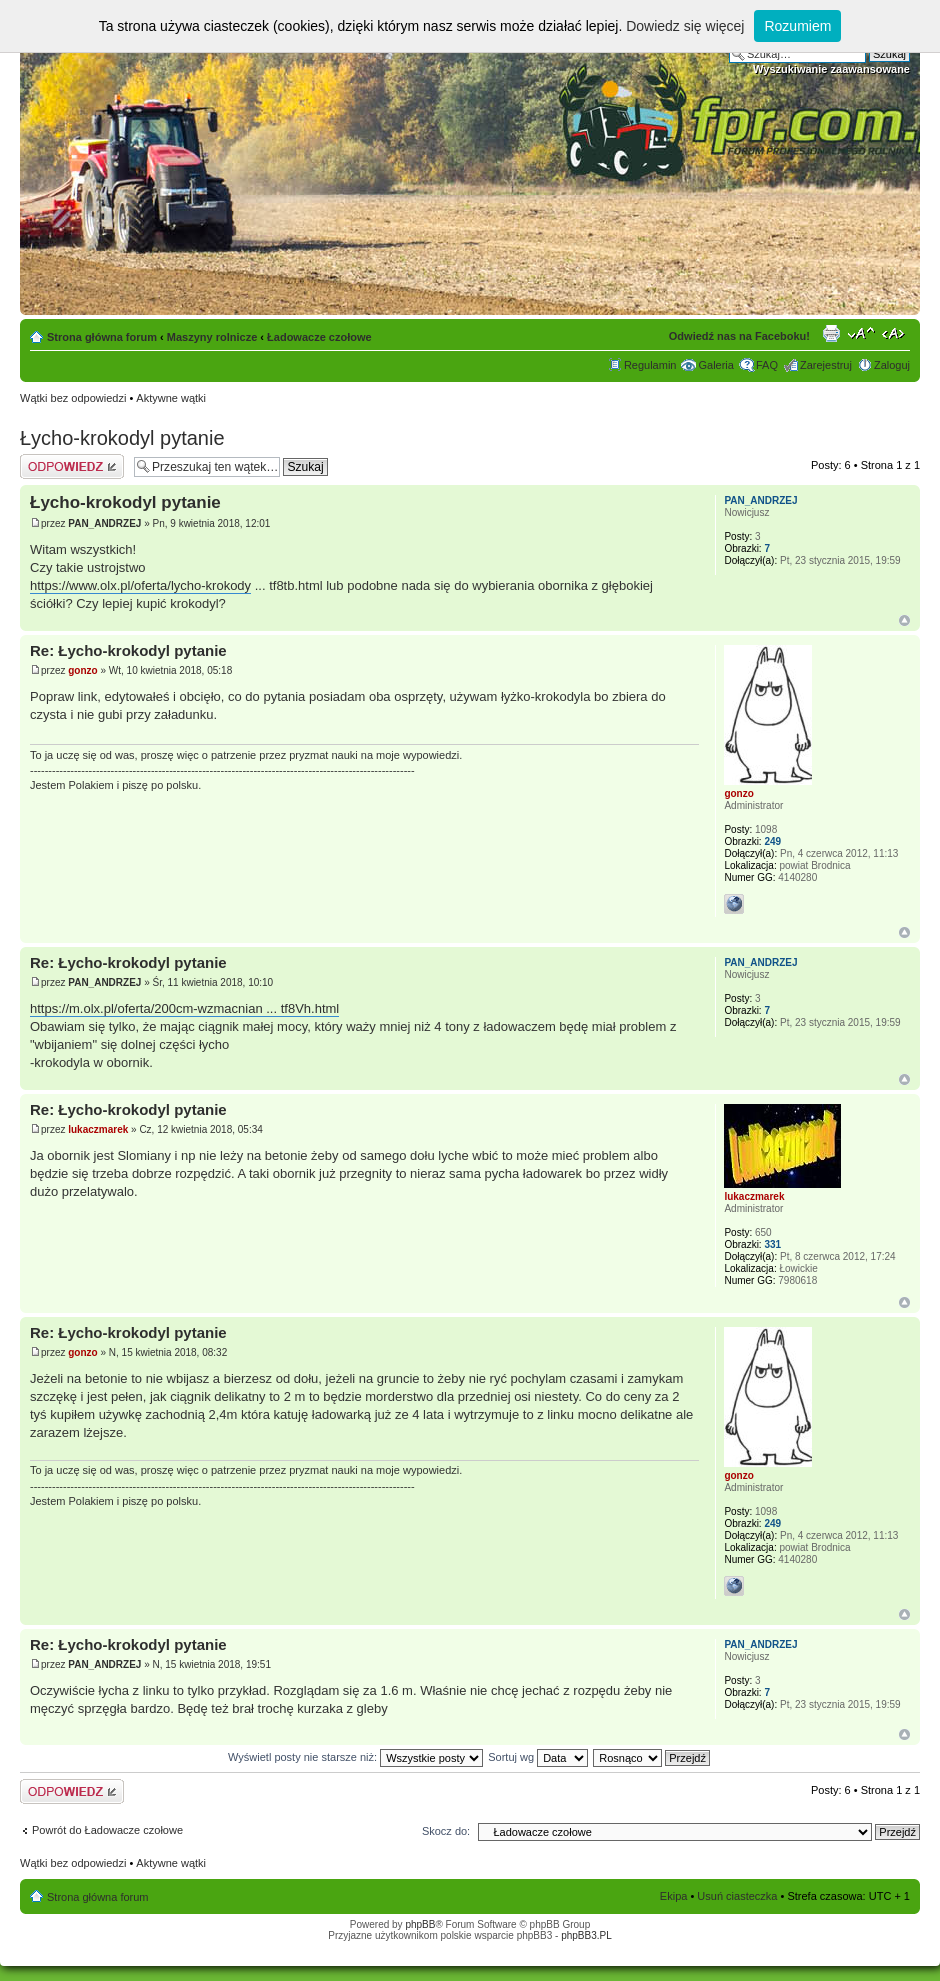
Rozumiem (797, 26)
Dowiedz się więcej (685, 26)
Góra (904, 620)
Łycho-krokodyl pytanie (122, 438)
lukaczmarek (98, 1129)
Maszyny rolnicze (212, 337)
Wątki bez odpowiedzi (73, 398)
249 (772, 841)
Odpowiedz (72, 466)
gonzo (82, 670)
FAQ (767, 365)
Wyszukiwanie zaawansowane (831, 69)
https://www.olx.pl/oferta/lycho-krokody (140, 585)
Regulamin (650, 365)
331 (772, 1244)
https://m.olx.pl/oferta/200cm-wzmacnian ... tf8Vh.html (184, 1008)
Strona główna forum (102, 337)
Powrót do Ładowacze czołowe (107, 1830)
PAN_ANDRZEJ (104, 523)
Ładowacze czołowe (319, 337)
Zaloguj (892, 365)
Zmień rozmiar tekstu (861, 333)
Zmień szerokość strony (895, 333)
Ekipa (674, 1896)
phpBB (420, 1924)
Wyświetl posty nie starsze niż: (355, 1757)
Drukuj (831, 333)
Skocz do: (446, 1831)
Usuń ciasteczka (737, 1896)
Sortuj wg (538, 1757)
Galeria (715, 365)
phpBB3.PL (586, 1935)
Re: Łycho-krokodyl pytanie (128, 650)
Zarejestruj (826, 365)
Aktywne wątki (171, 398)
